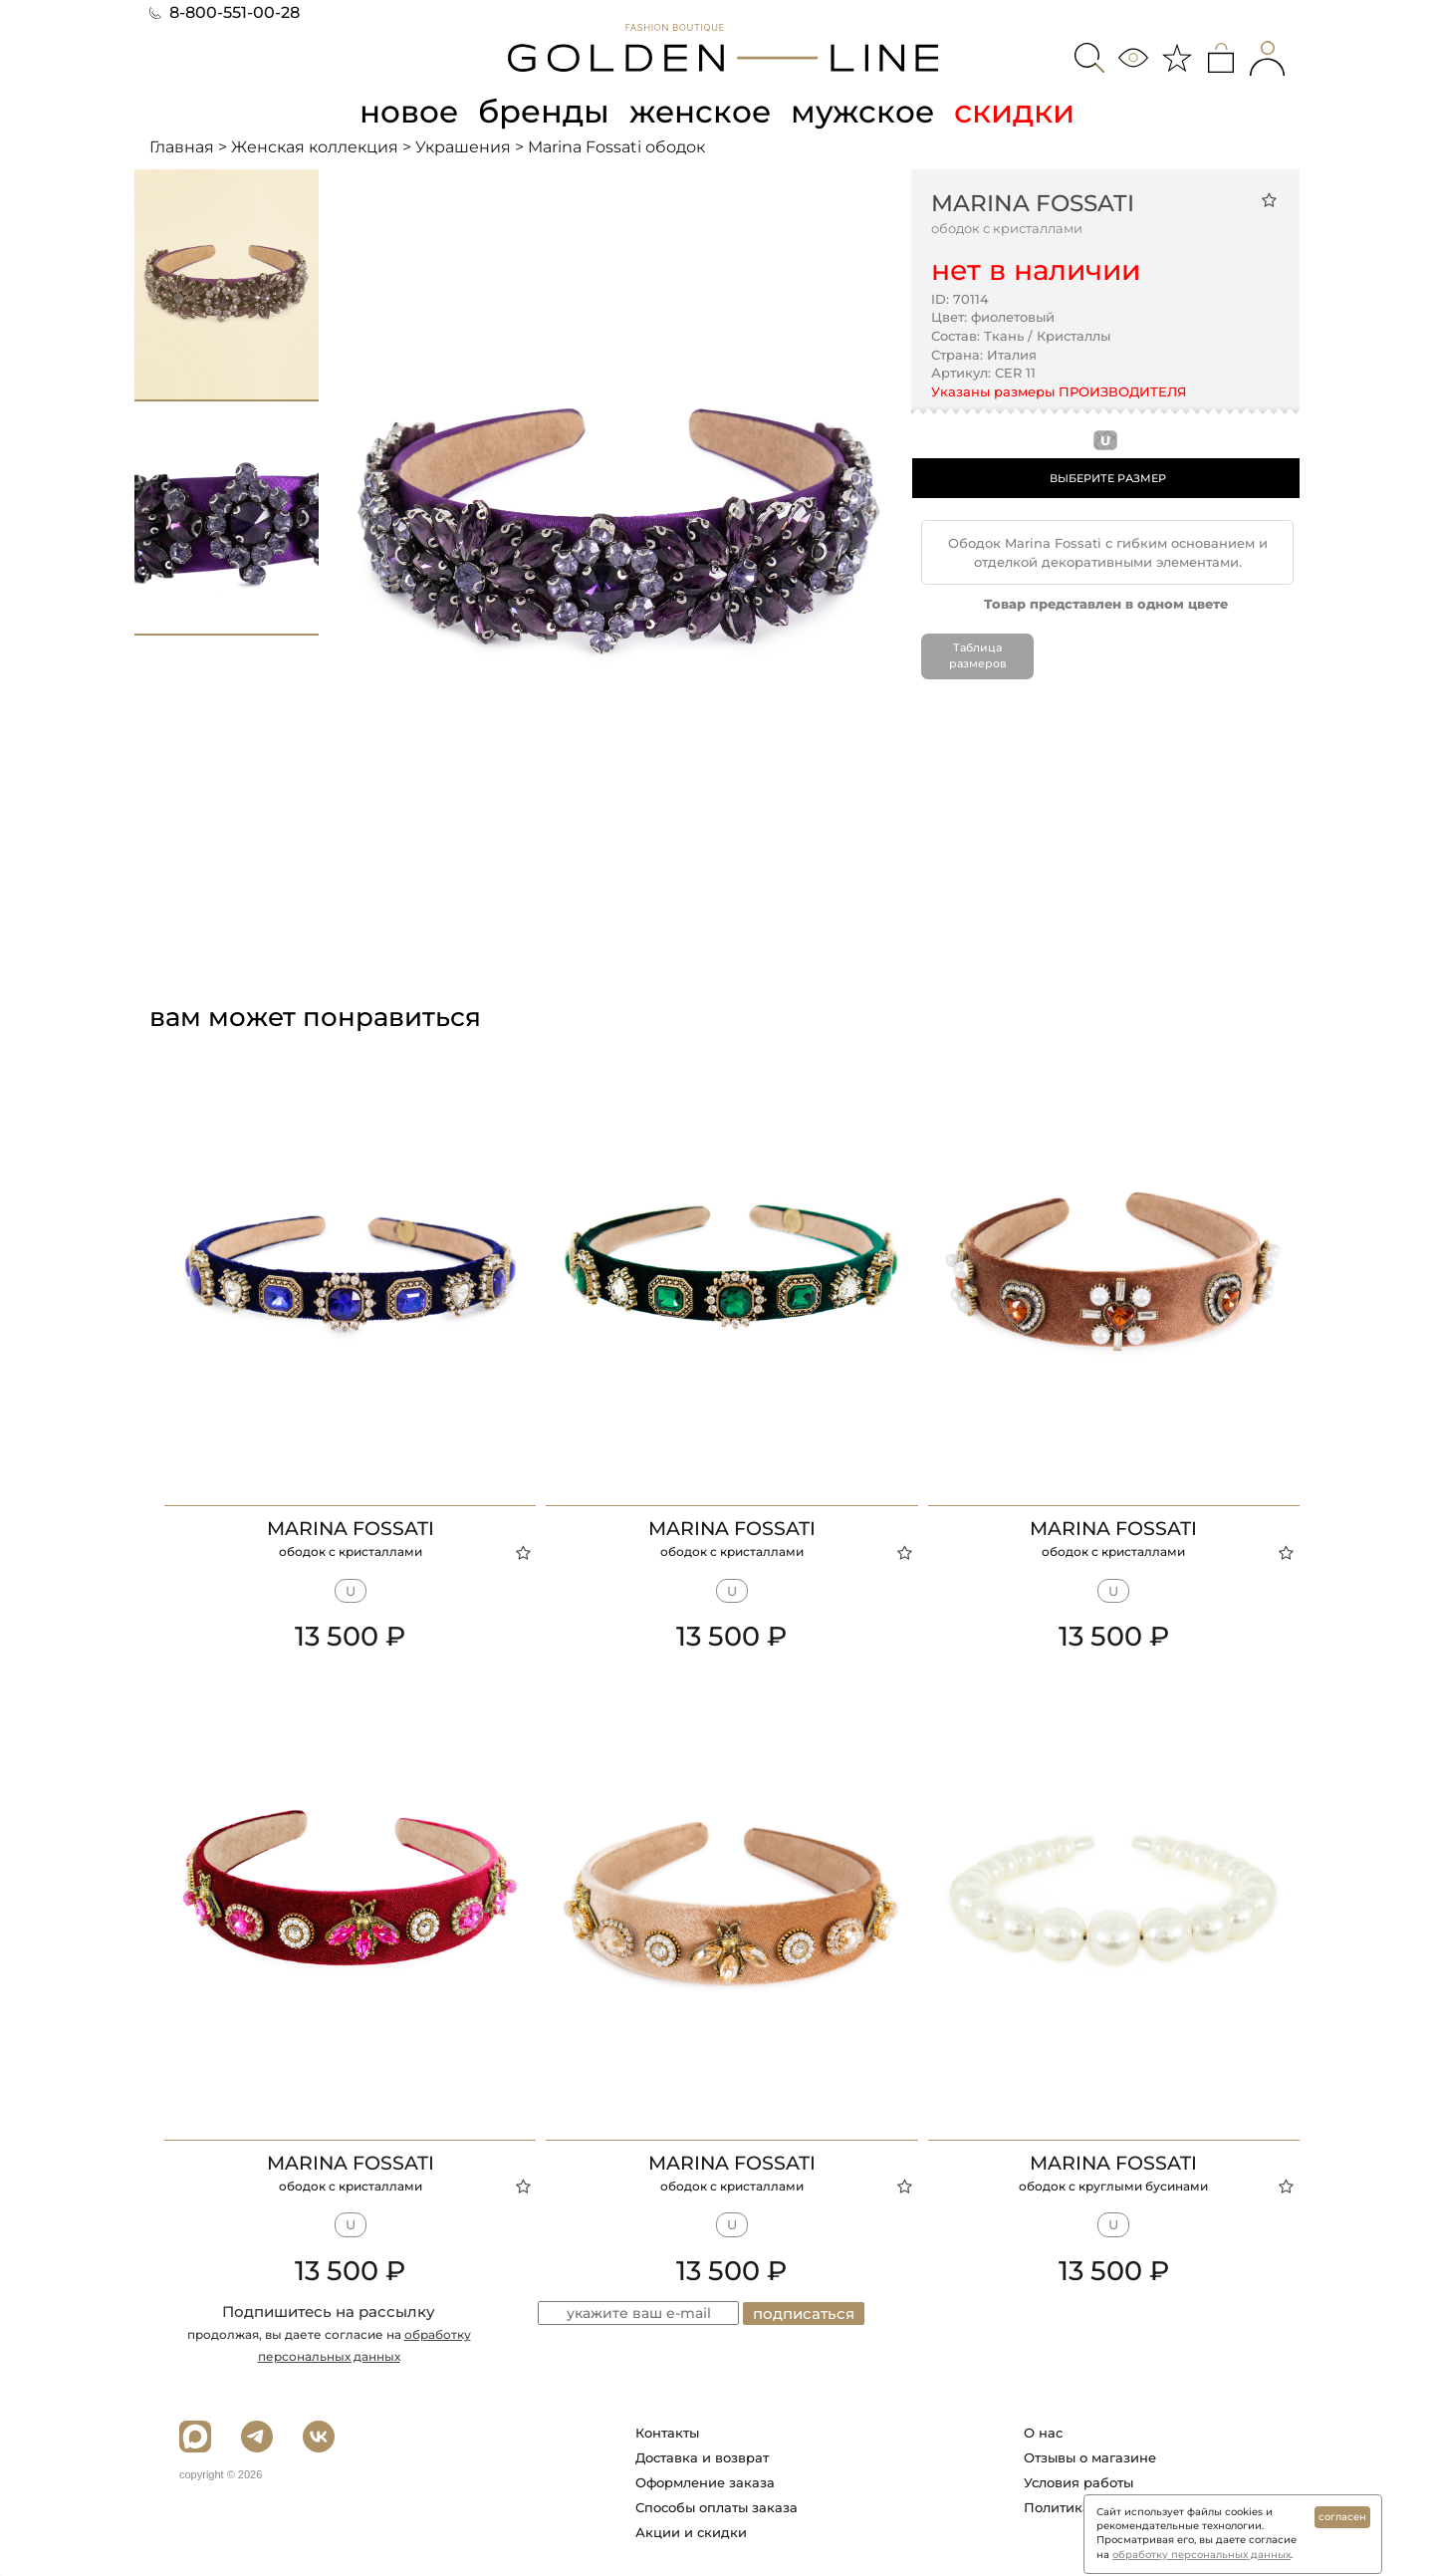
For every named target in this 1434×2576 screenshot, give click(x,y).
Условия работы (1078, 2482)
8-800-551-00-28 (224, 12)
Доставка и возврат (702, 2457)
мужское (866, 111)
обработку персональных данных (1201, 2554)
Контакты (667, 2433)
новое (406, 111)
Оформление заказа (705, 2482)
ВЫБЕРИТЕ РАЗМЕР (1108, 478)
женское (701, 111)
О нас (1043, 2433)
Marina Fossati (1032, 202)
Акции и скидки (691, 2532)
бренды (543, 111)
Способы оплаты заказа (716, 2507)
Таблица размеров (978, 655)
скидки (1019, 111)
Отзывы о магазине (1090, 2457)
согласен (1342, 2516)
